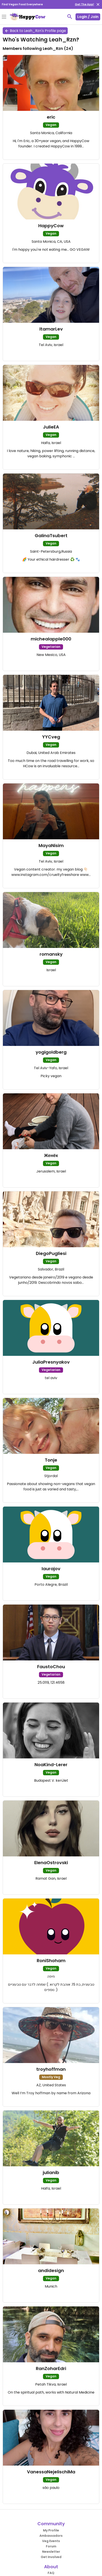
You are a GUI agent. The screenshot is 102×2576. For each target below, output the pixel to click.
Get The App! (84, 4)
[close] (98, 4)
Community (51, 2524)
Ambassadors (51, 2535)
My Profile (51, 2530)
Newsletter (51, 2551)
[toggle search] (70, 16)
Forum (51, 2546)
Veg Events (51, 2541)
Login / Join (87, 16)
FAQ (51, 2573)
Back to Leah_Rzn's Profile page (35, 30)
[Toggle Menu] (4, 17)
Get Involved (51, 2557)
